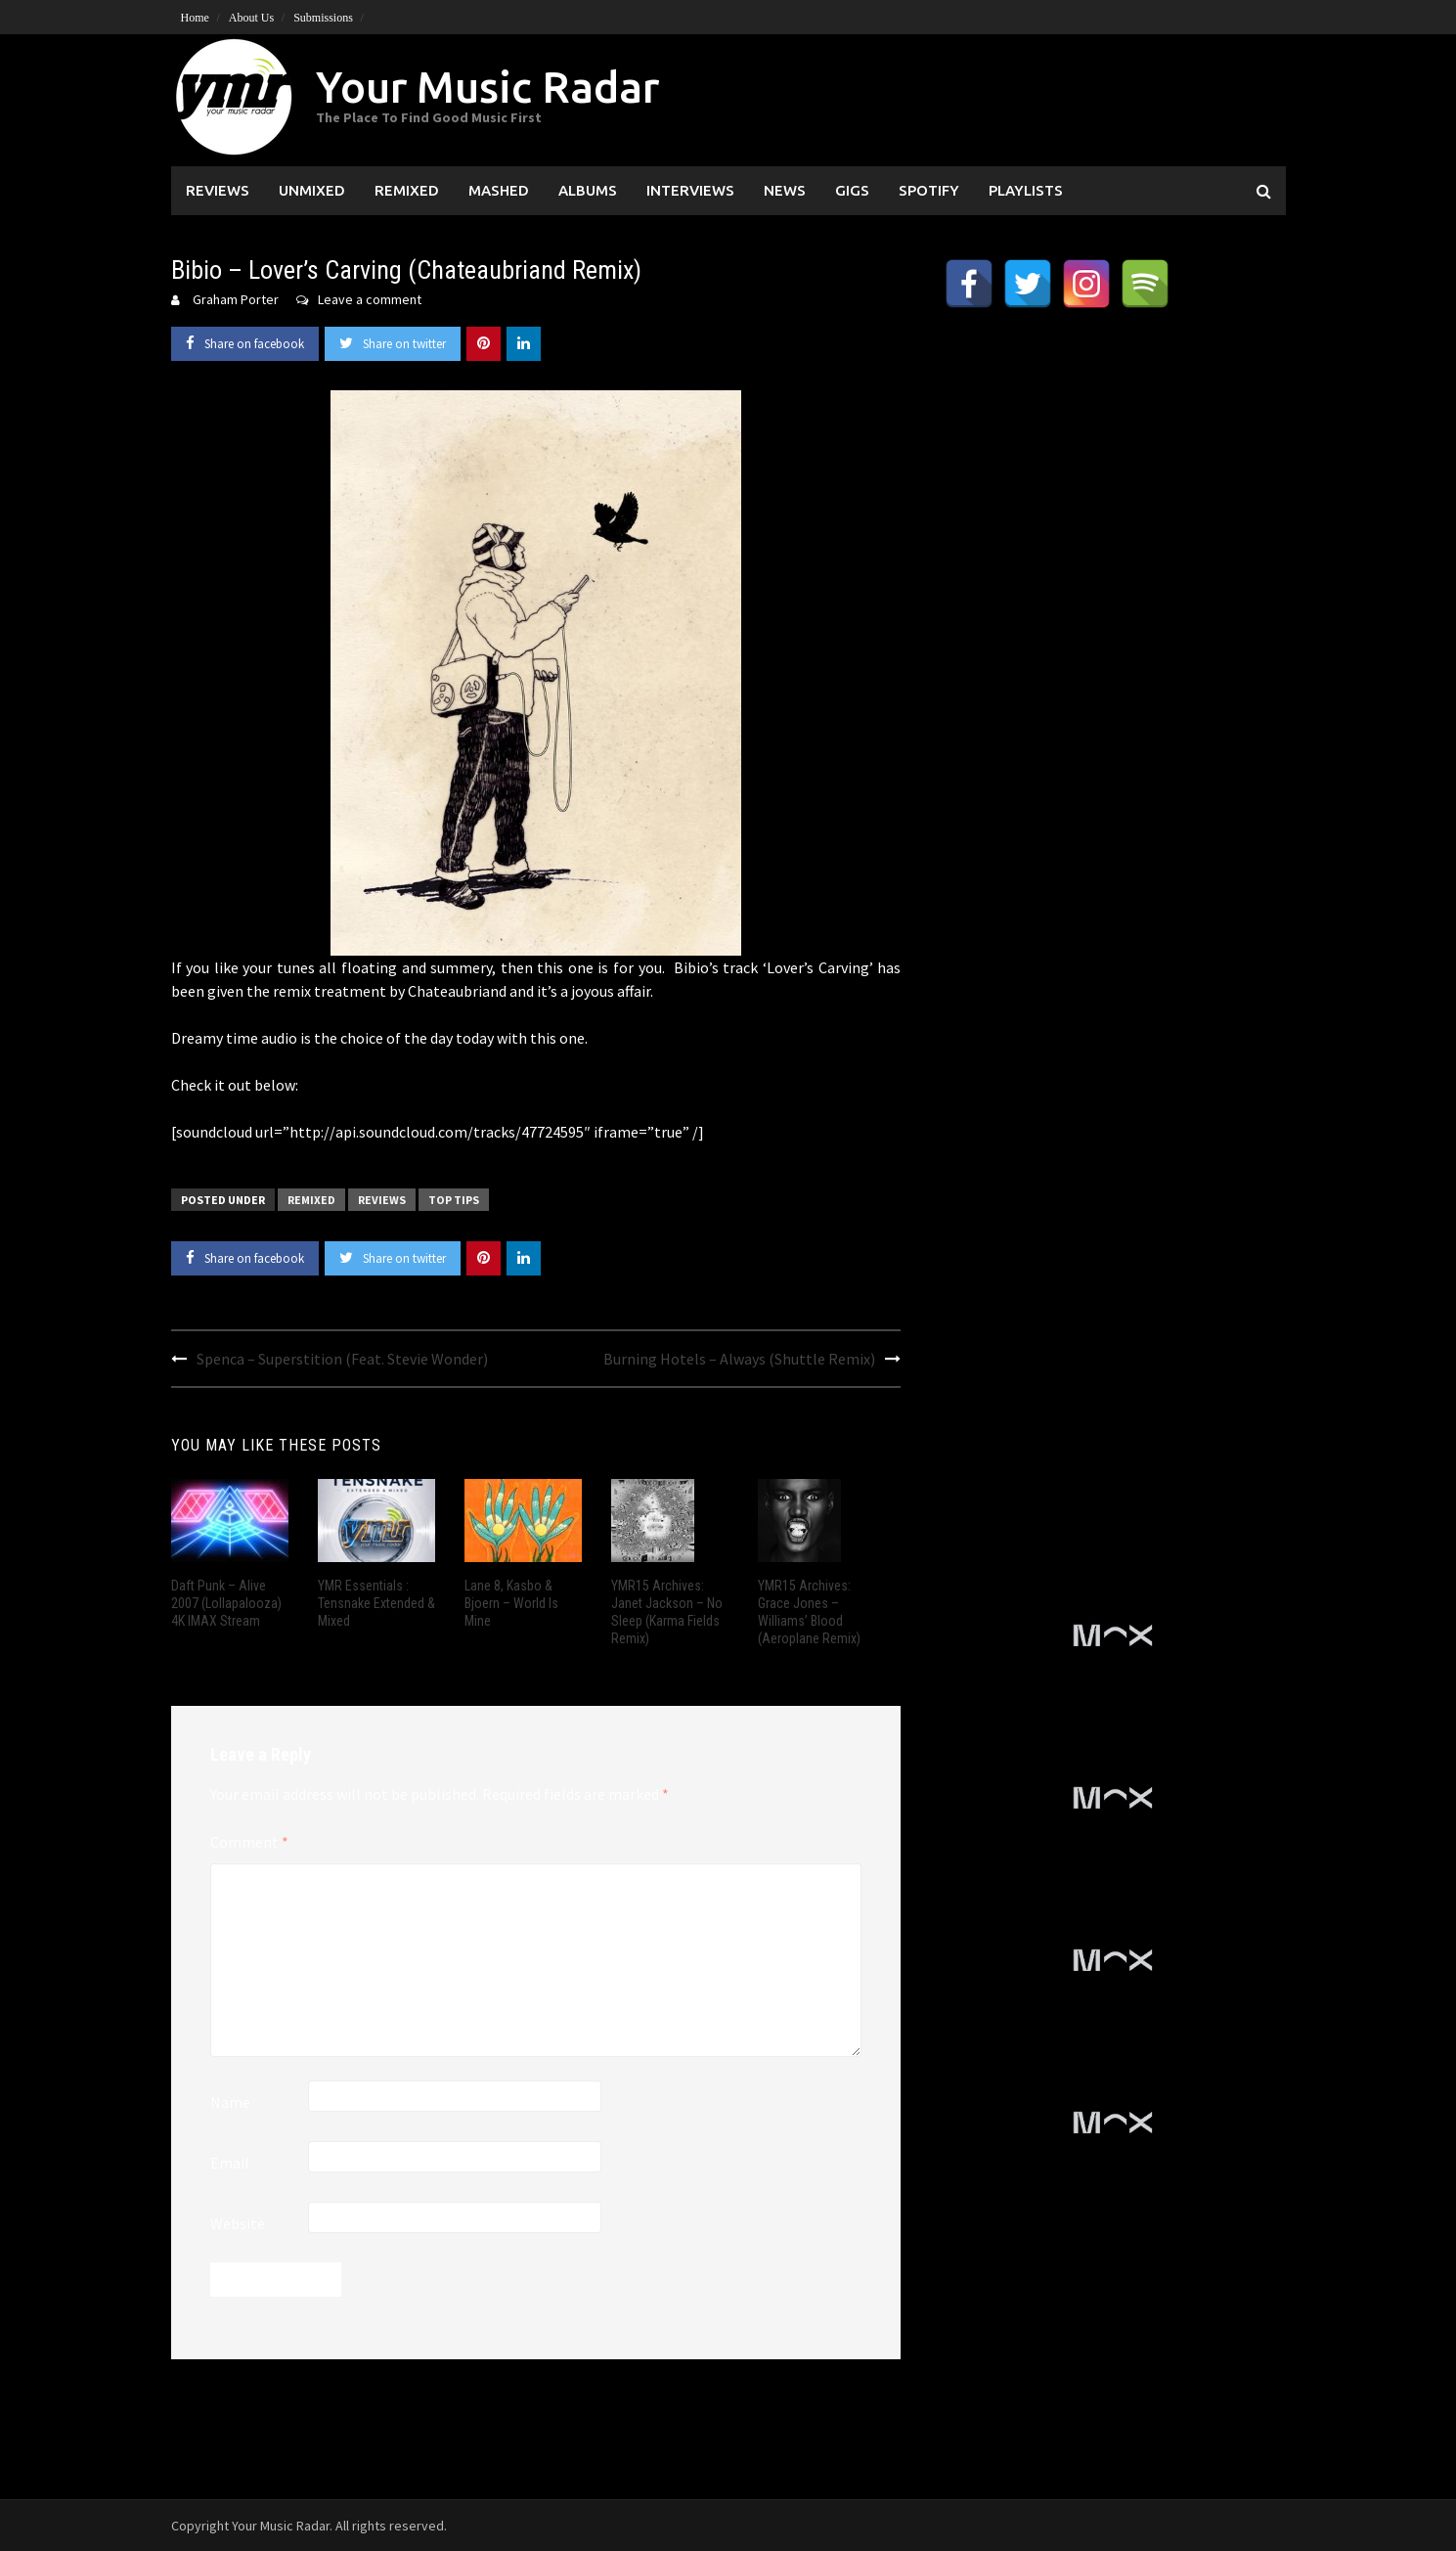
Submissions (323, 17)
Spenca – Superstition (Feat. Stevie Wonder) (342, 1358)
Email (229, 2162)
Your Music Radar (487, 87)
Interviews (690, 190)
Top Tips (453, 1199)
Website (237, 2223)
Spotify (929, 190)
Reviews (217, 190)
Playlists (1026, 190)
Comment (249, 1842)
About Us (251, 17)
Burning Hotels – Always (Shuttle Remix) (739, 1358)
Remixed (407, 190)
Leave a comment (369, 299)
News (785, 190)
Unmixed (312, 190)
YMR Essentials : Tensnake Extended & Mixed (376, 1603)
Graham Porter (236, 299)
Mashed (498, 190)
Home (195, 17)
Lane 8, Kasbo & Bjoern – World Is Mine (511, 1603)
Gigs (852, 190)
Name (230, 2102)
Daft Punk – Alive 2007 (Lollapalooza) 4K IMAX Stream (226, 1603)
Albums (587, 190)
